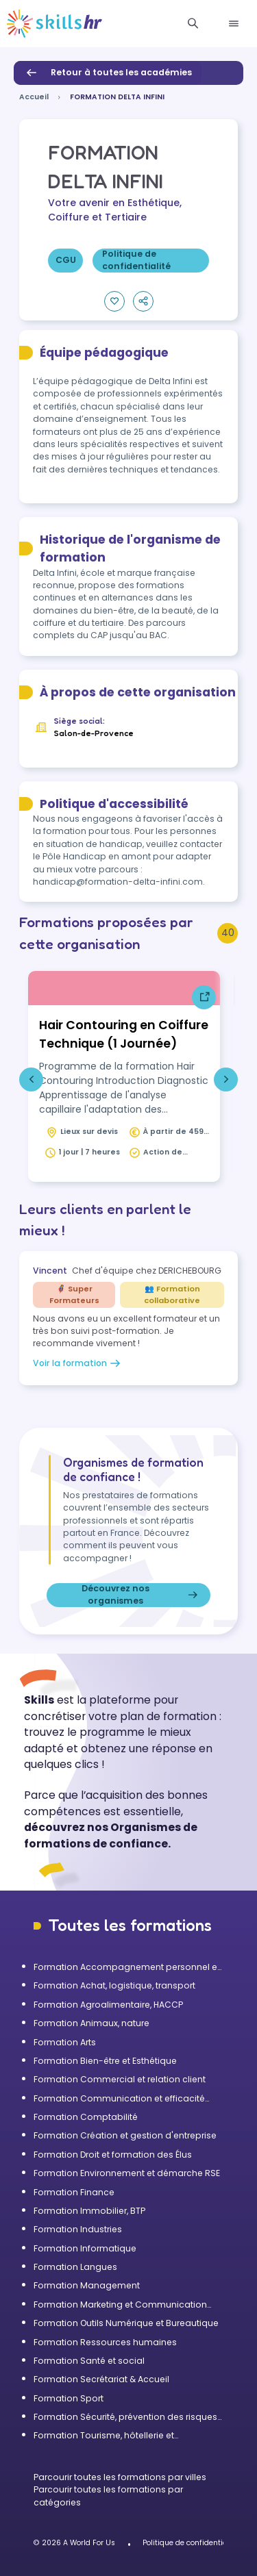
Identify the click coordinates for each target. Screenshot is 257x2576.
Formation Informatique (85, 2248)
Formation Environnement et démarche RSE (127, 2173)
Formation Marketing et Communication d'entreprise (120, 2305)
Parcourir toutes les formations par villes (120, 2477)
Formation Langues (75, 2267)
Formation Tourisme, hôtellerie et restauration (104, 2435)
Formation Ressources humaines (105, 2342)
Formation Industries (78, 2229)
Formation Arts (65, 2042)
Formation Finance (74, 2192)
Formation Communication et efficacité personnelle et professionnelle (119, 2099)
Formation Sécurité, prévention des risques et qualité (125, 2417)
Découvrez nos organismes (141, 1595)
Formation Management (87, 2285)
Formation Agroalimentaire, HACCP (108, 2004)
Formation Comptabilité (86, 2117)
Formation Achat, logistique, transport (114, 1985)
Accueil (34, 97)
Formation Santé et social (89, 2360)
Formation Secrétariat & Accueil (101, 2379)
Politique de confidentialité (190, 2543)
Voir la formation (78, 1363)
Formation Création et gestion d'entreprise (125, 2135)
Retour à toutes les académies (107, 72)
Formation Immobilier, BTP (89, 2211)
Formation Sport (68, 2398)
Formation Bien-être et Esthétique (105, 2061)
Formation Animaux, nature (91, 2023)
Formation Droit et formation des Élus (113, 2154)
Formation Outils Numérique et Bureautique (126, 2323)
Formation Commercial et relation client (120, 2079)
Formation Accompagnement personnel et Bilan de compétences (127, 1967)
